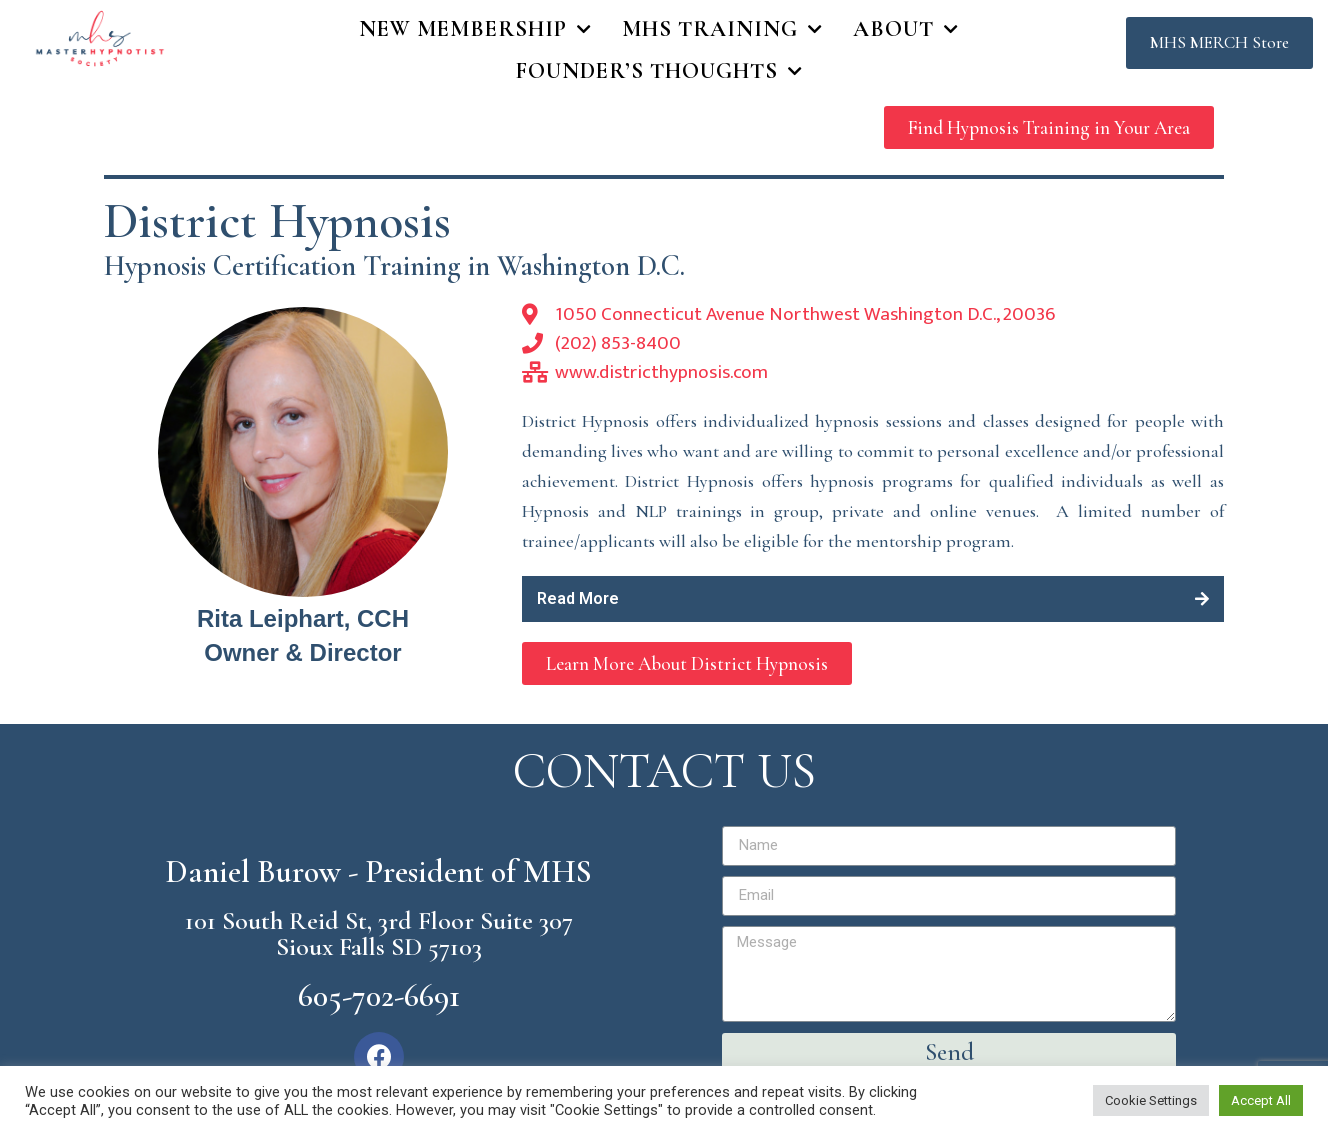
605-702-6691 (379, 995)
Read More (578, 598)
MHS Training (722, 30)
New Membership (475, 30)
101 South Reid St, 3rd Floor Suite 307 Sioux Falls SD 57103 (379, 933)
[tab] (873, 599)
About (906, 30)
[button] (1219, 43)
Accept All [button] (1261, 1100)
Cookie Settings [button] (1151, 1100)
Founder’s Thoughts (659, 72)
